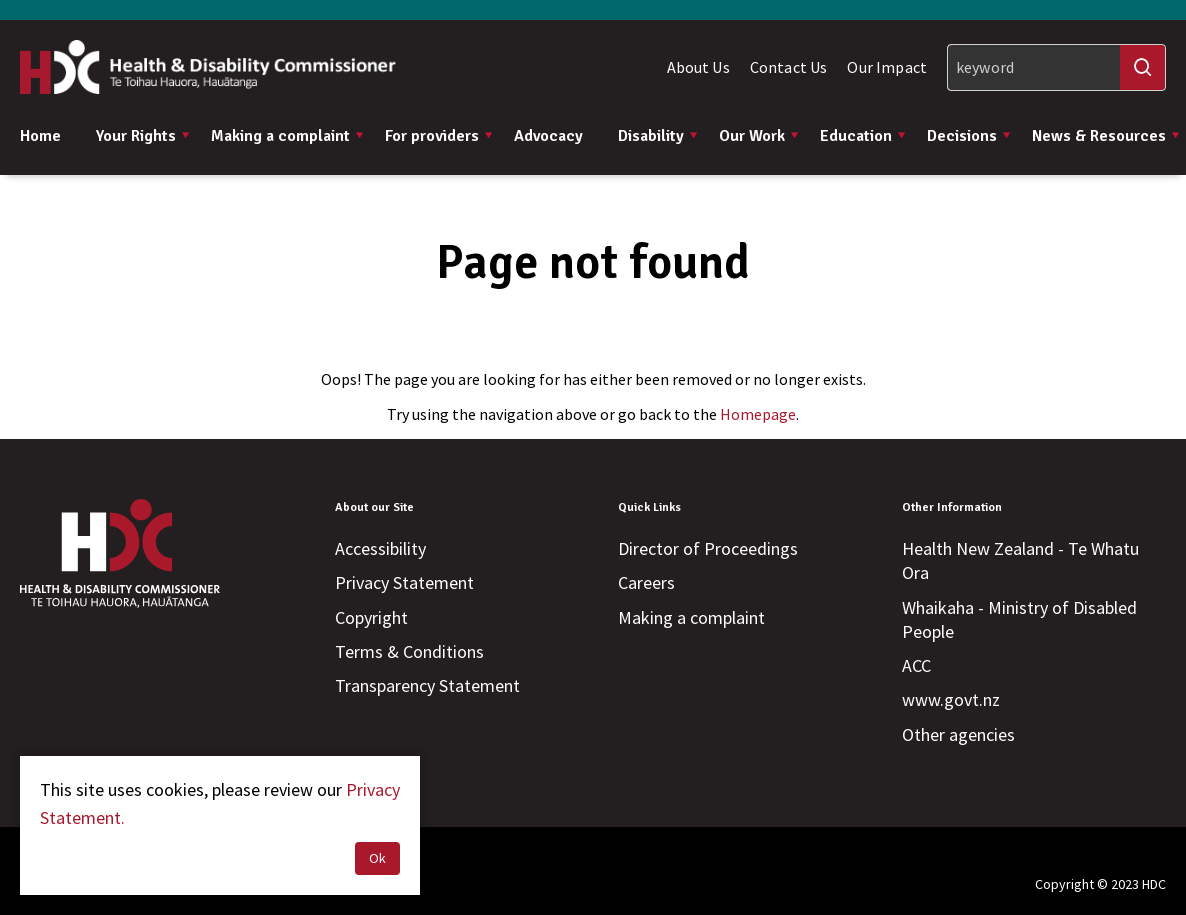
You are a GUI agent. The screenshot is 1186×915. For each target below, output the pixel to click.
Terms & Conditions (409, 651)
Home (40, 136)
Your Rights (143, 136)
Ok (377, 858)
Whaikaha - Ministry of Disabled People (1019, 619)
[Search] (1056, 67)
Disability (658, 136)
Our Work (759, 136)
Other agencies (958, 734)
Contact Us (789, 67)
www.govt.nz (951, 699)
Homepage (758, 414)
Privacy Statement (404, 582)
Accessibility (380, 548)
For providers (439, 136)
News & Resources (1106, 136)
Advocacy (548, 136)
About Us (698, 67)
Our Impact (887, 67)
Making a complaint (288, 136)
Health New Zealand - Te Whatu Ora (1020, 560)
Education (863, 136)
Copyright (371, 617)
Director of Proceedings (708, 548)
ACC (916, 665)
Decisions (969, 136)
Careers (646, 582)
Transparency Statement (427, 685)
